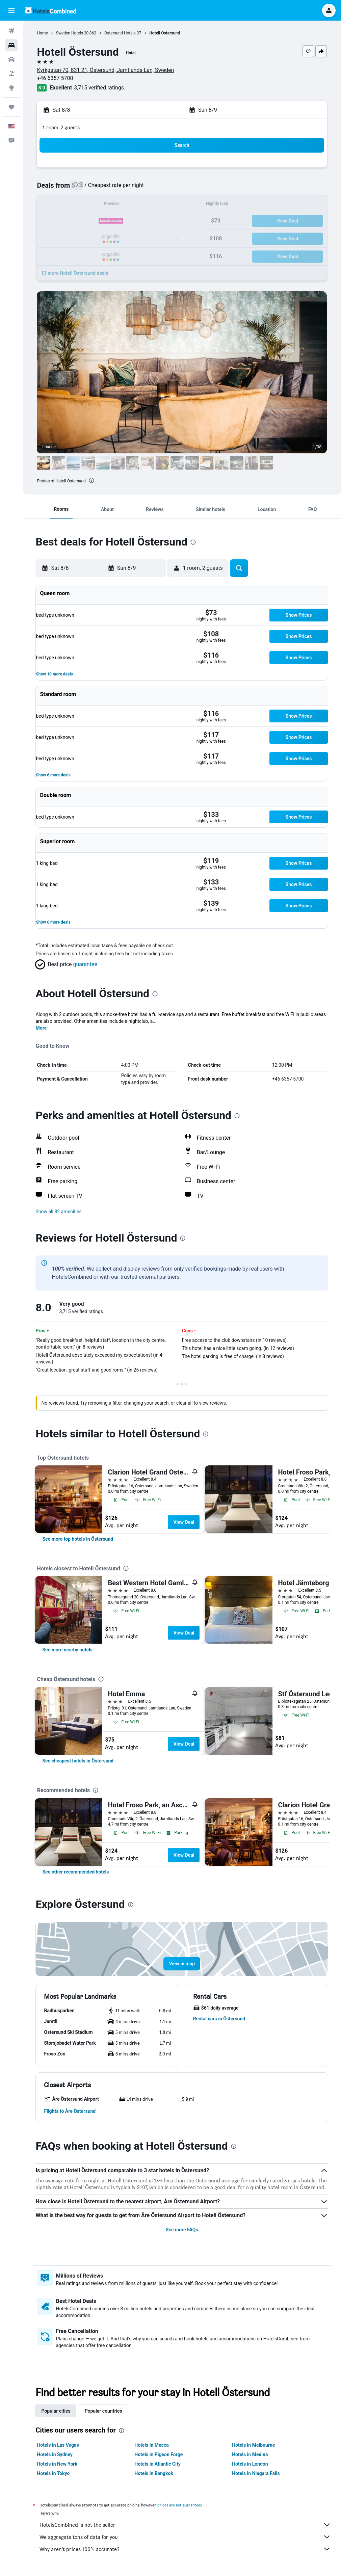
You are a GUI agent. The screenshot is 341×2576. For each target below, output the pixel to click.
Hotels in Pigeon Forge (159, 2454)
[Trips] (11, 107)
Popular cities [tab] (56, 2411)
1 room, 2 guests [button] (61, 127)
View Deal (184, 1522)
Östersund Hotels (120, 33)
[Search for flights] (11, 31)
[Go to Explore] (11, 88)
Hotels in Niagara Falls (256, 2473)
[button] (11, 10)
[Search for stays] (11, 45)
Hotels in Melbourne (253, 2445)
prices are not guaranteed (180, 2504)
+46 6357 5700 (55, 78)
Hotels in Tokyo (53, 2473)
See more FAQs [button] (182, 2229)
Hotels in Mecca (152, 2445)
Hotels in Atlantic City (158, 2464)
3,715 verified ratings (100, 87)
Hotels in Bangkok (154, 2473)
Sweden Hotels (69, 33)
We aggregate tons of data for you (185, 2537)
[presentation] (92, 480)
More (41, 1028)
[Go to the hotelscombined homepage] (50, 10)
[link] (78, 1539)
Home (42, 33)
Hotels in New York (57, 2464)
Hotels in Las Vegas (58, 2445)
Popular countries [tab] (104, 2411)
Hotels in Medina (250, 2454)
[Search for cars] (11, 59)
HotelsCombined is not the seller (185, 2525)
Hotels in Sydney (55, 2454)
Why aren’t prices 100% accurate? (185, 2549)
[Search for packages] (11, 73)
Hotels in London (250, 2464)
